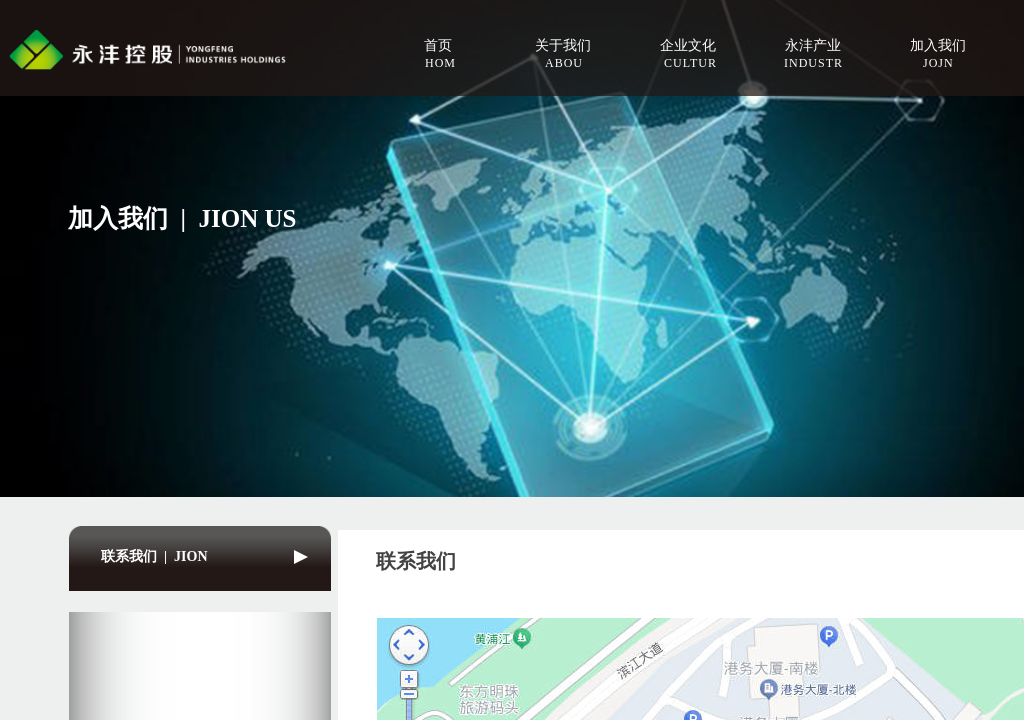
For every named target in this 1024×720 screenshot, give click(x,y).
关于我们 (563, 45)
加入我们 (938, 45)
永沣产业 (813, 45)
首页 (438, 45)
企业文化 (688, 45)
